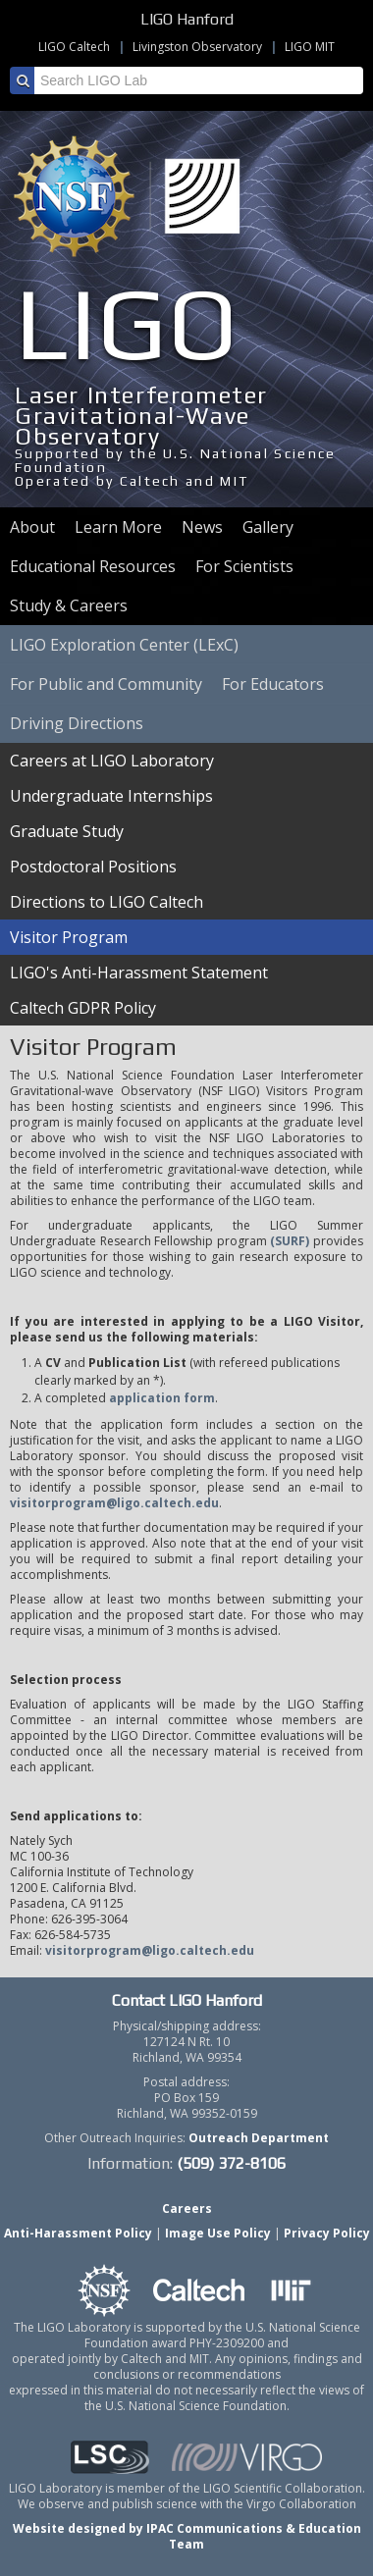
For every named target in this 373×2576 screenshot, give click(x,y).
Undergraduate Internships (111, 796)
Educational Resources (93, 566)
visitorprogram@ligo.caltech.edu (114, 1503)
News (202, 527)
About (32, 527)
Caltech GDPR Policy (83, 1008)
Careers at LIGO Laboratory (112, 760)
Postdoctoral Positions (93, 866)
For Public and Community (106, 684)
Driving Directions (76, 723)
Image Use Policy (218, 2233)
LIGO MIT (310, 46)
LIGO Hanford (187, 19)
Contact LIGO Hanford (187, 2000)
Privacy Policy (327, 2233)
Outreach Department (258, 2137)
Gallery (267, 527)
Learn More (118, 527)
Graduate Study (67, 831)
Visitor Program (69, 937)
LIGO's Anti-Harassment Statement (139, 972)
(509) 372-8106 (231, 2163)
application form (162, 1398)
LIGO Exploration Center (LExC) (124, 645)
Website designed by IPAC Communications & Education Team (187, 2536)
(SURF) (289, 1241)
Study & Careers (69, 605)
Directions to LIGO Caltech (106, 902)
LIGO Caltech (74, 46)
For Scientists (244, 566)
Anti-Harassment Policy (78, 2233)
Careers (187, 2208)
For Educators (273, 684)
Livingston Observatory (197, 46)
